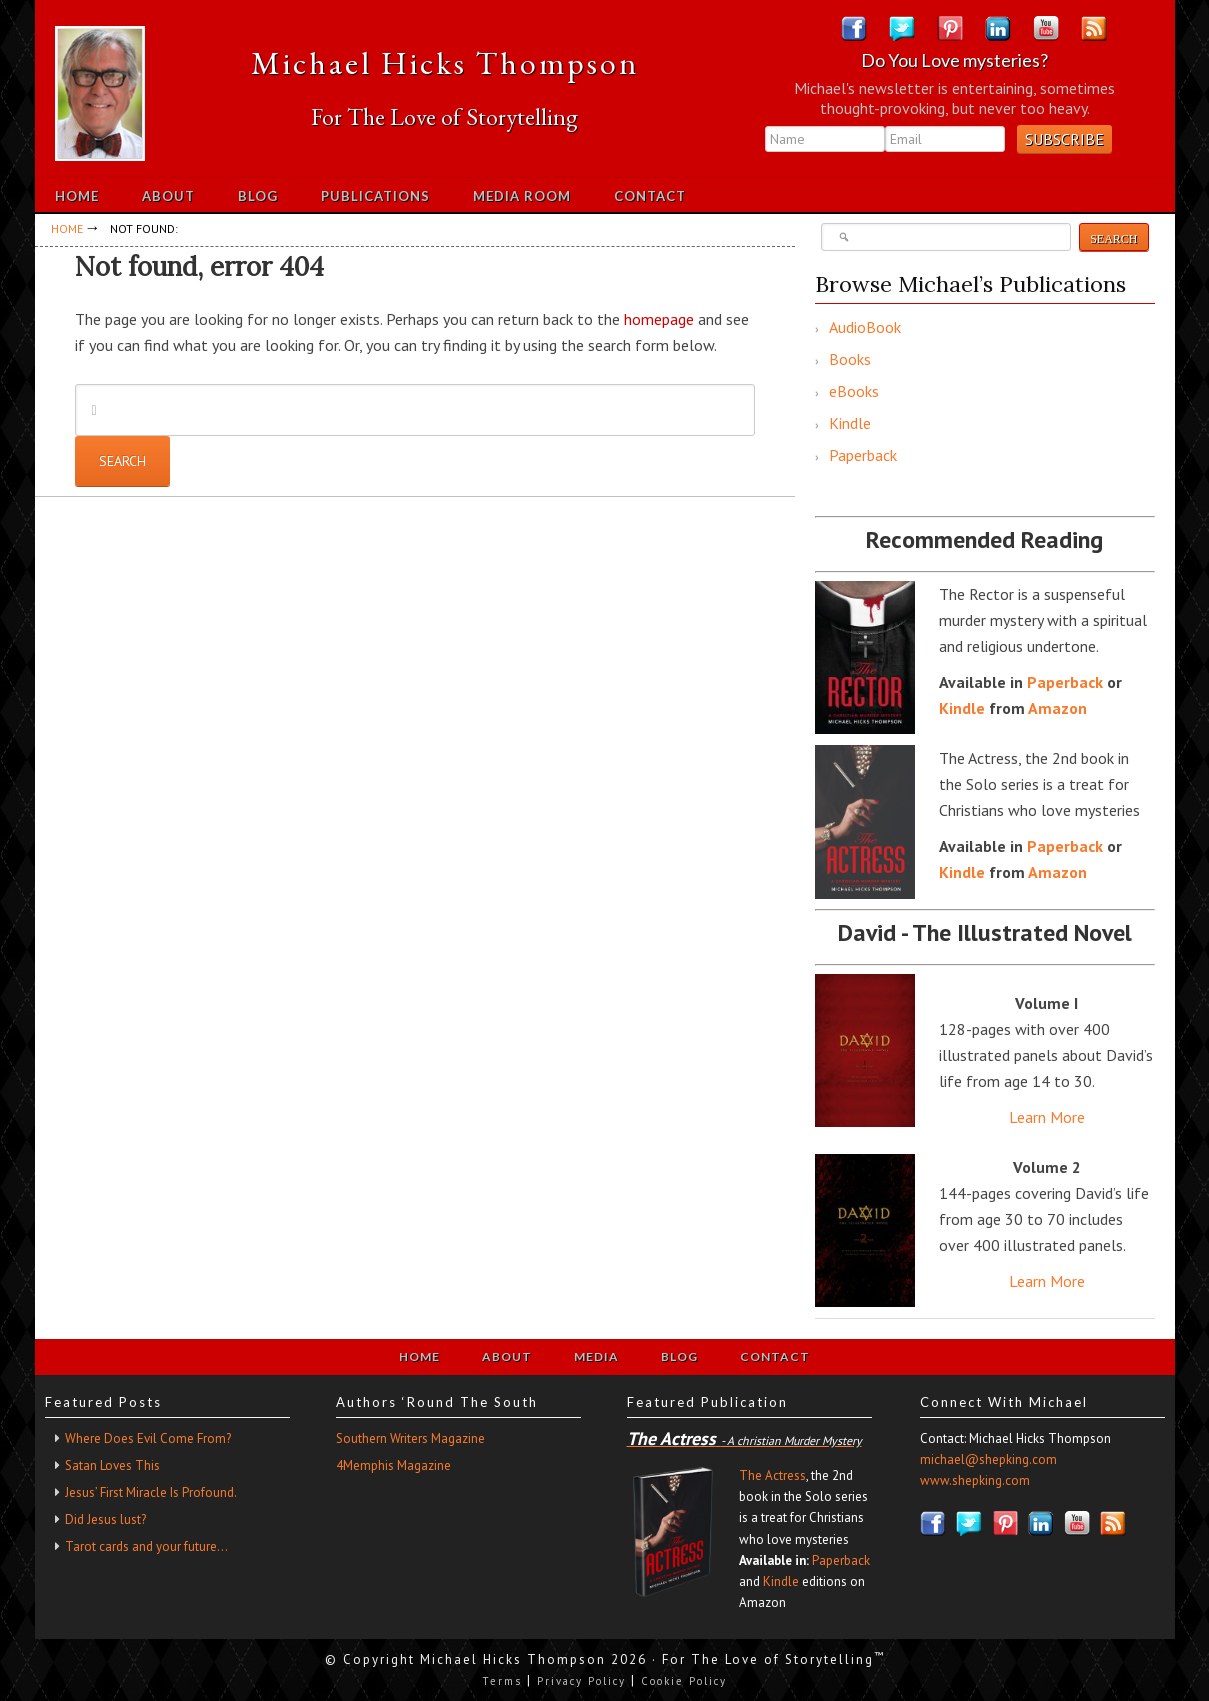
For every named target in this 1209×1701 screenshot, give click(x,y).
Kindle (850, 423)
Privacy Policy (581, 1681)
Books (850, 359)
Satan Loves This (112, 1465)
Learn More (1047, 1117)
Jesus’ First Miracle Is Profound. (151, 1492)
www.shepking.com (975, 1480)
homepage (659, 319)
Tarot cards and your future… (146, 1546)
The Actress (772, 1475)
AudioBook (865, 327)
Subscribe (1064, 139)
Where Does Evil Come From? (148, 1438)
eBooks (854, 391)
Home (419, 1356)
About (507, 1356)
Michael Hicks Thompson (445, 63)
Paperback (863, 455)
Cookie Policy (684, 1681)
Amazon (1057, 708)
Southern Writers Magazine (410, 1438)
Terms (502, 1681)
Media (596, 1356)
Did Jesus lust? (105, 1519)
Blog (679, 1356)
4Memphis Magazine (393, 1465)
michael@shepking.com (988, 1459)
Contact (775, 1356)
